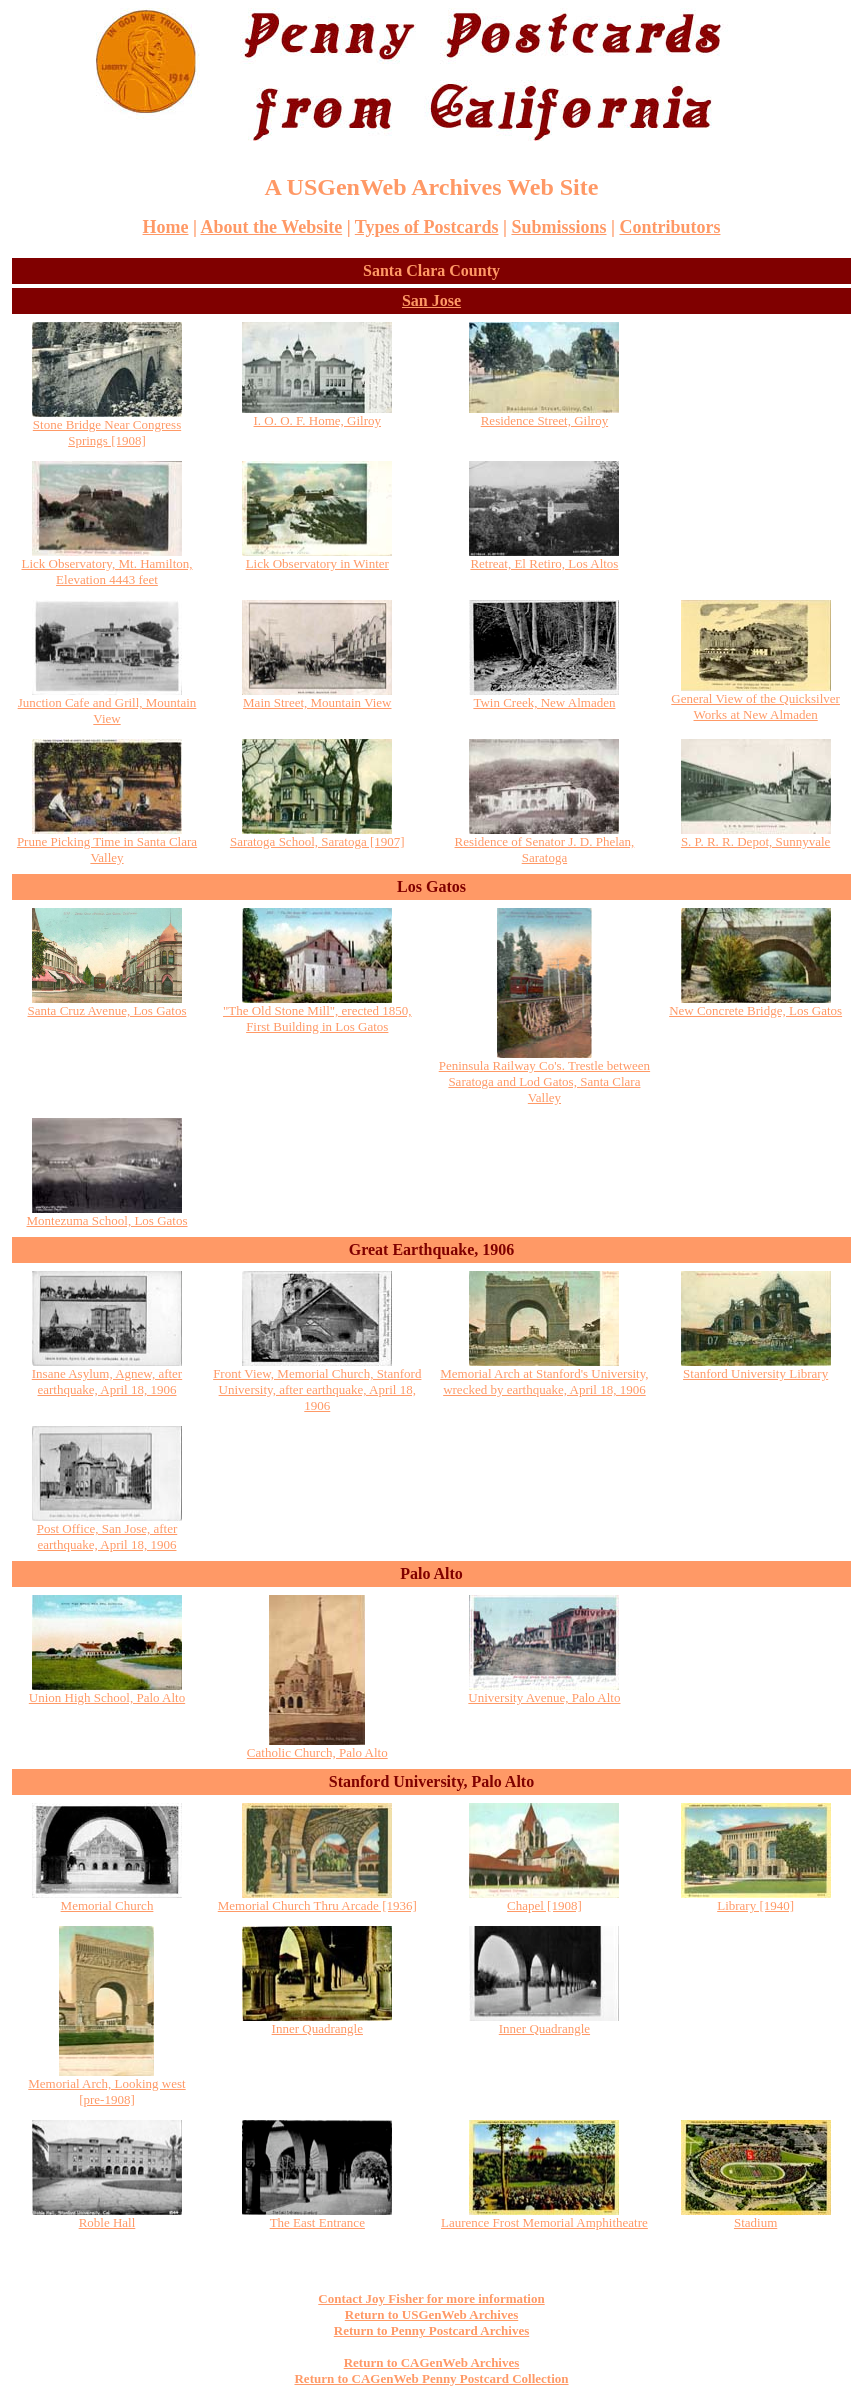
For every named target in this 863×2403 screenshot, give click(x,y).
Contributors (669, 227)
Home (166, 227)
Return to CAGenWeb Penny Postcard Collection (431, 2378)
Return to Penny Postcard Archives (431, 2330)
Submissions (558, 227)
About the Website (271, 227)
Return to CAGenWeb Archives (432, 2362)
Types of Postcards (427, 227)
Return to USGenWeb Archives (431, 2314)
